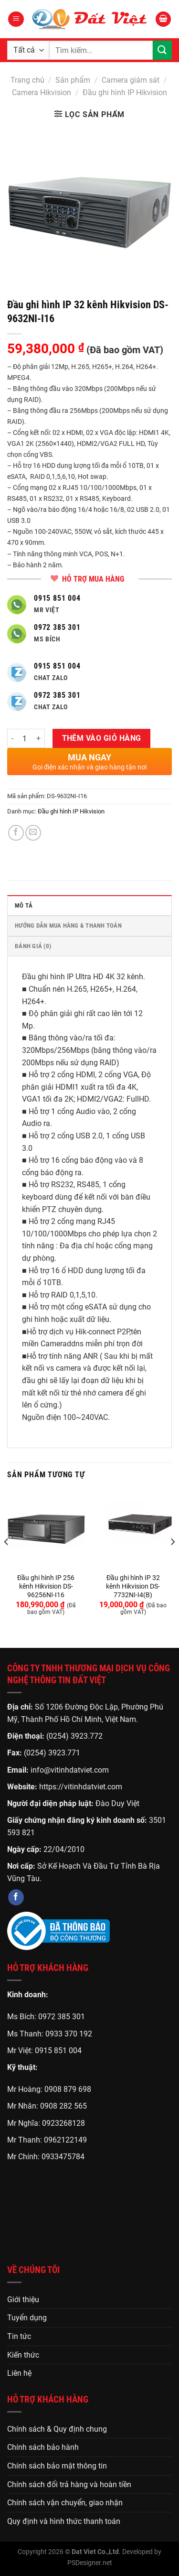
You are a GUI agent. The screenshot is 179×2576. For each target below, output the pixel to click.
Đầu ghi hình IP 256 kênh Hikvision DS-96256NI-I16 (45, 1586)
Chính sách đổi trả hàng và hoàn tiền (69, 2484)
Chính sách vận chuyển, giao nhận (65, 2502)
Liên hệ (19, 2373)
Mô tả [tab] (23, 905)
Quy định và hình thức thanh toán (63, 2521)
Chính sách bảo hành (43, 2447)
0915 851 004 (58, 2050)
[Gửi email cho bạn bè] (33, 833)
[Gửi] (162, 50)
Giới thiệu (23, 2299)
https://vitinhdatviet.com (80, 1786)
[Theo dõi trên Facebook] (16, 1897)
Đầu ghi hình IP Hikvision (125, 92)
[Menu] (16, 19)
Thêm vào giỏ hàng (101, 738)
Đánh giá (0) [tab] (33, 946)
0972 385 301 (61, 2016)
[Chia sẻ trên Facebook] (16, 833)
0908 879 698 (67, 2089)
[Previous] (6, 1560)
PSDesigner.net (89, 2563)
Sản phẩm (72, 80)
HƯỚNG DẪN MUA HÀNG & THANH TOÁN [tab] (68, 925)
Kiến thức (23, 2355)
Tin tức (19, 2336)
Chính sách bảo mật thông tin (57, 2465)
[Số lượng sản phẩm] (24, 738)
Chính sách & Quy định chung (57, 2429)
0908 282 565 (63, 2106)
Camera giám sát (130, 80)
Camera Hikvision (41, 92)
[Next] (172, 1560)
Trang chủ (27, 80)
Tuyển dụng (27, 2317)
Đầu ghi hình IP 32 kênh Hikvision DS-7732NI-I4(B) (133, 1586)
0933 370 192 (68, 2033)
